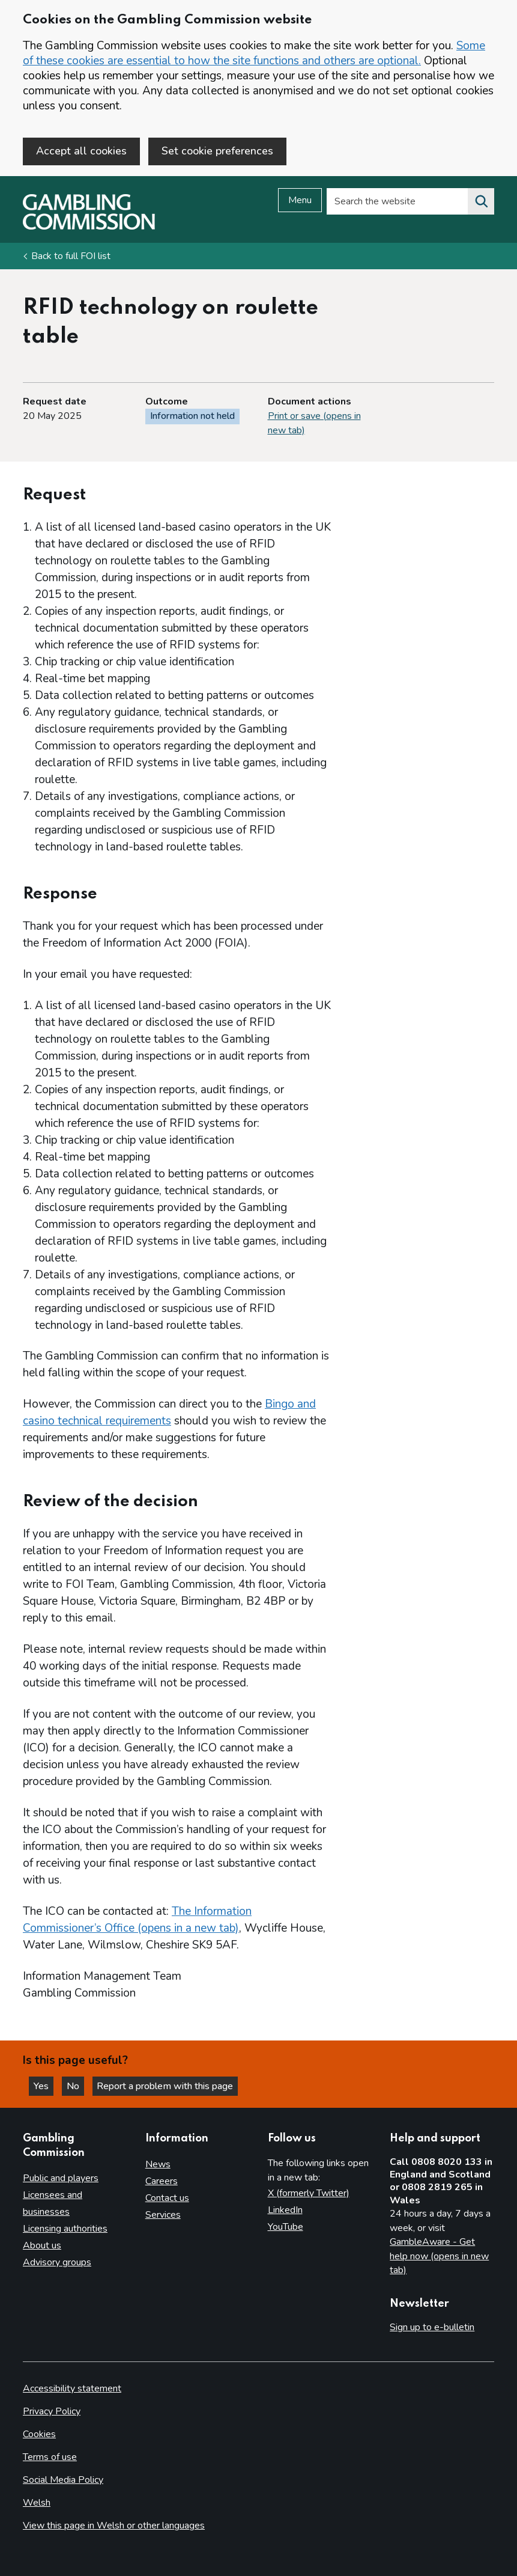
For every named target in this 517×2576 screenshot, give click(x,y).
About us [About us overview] (42, 2245)
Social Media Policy (63, 2479)
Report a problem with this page (168, 2085)
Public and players (60, 2178)
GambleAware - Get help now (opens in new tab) (439, 2256)
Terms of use (50, 2457)
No (77, 2085)
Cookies (39, 2434)
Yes (44, 2085)
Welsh (36, 2502)
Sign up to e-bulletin (432, 2327)
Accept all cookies (81, 151)
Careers (161, 2181)
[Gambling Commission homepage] (89, 227)
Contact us (167, 2198)
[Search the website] (481, 202)
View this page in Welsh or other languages (114, 2525)
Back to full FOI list (70, 257)
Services (163, 2214)
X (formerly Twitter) (308, 2193)
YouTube (285, 2226)
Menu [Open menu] (300, 201)
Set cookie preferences (217, 151)
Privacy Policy (51, 2411)
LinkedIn (285, 2210)
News (158, 2164)
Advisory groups (57, 2262)
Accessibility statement (72, 2388)
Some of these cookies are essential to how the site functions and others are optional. (254, 53)
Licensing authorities (65, 2228)
